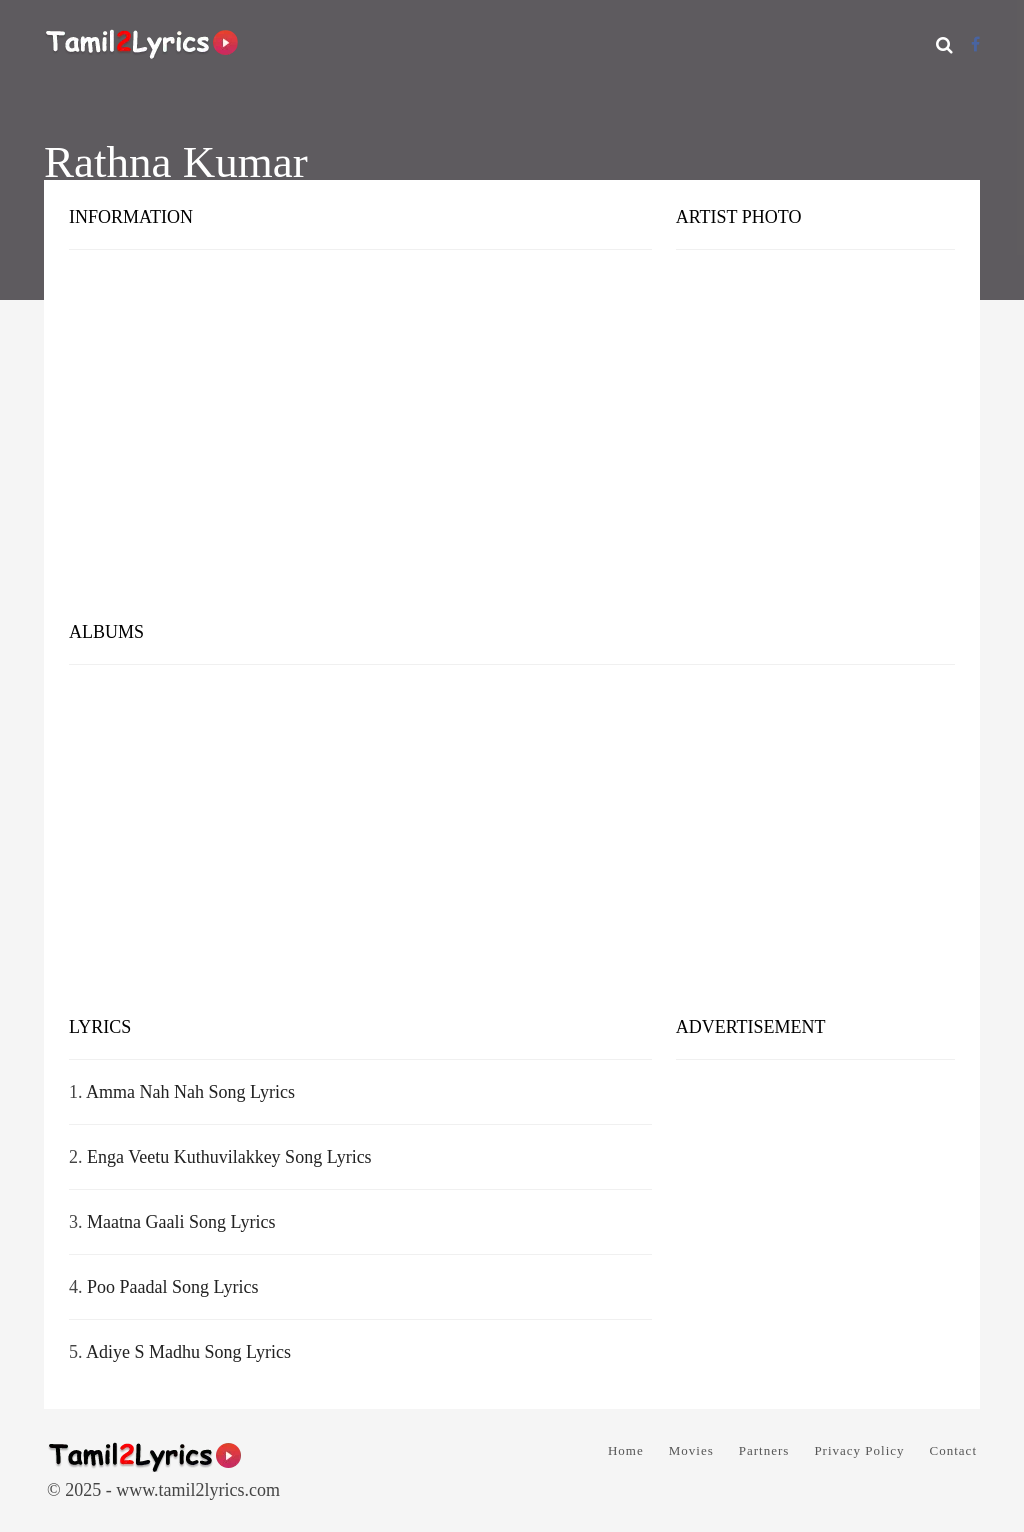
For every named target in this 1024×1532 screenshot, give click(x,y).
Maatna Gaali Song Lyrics (181, 1222)
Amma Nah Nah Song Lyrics (190, 1092)
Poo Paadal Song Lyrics (173, 1287)
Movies (691, 1450)
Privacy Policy (859, 1450)
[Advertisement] (512, 450)
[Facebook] (975, 44)
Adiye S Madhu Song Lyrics (188, 1352)
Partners (764, 1450)
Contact (953, 1450)
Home (626, 1450)
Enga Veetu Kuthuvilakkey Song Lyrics (229, 1157)
